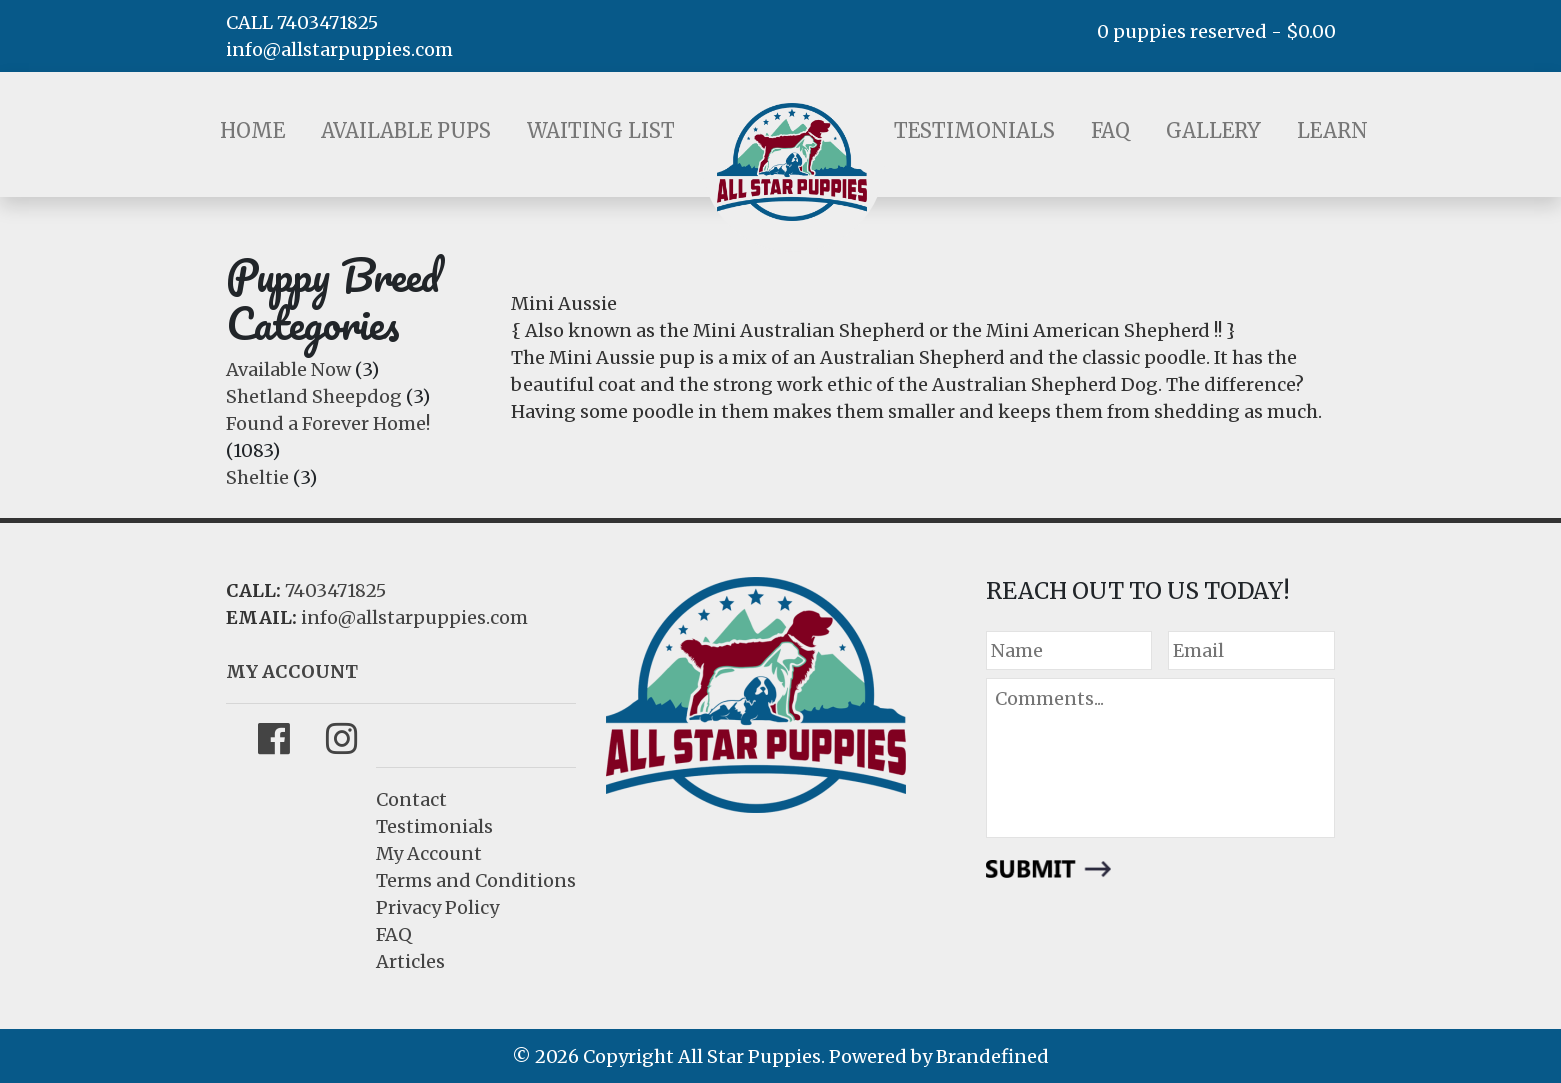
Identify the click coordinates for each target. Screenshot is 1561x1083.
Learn (1332, 130)
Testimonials (974, 130)
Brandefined (992, 1056)
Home (252, 130)
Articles (410, 961)
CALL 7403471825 (302, 22)
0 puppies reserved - (1216, 31)
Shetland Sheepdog (314, 396)
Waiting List (601, 130)
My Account (429, 853)
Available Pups (406, 130)
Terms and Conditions (476, 880)
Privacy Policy (437, 907)
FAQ (1110, 130)
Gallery (1213, 130)
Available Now (288, 369)
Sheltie (257, 477)
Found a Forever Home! (328, 423)
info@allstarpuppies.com (339, 49)
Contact (411, 799)
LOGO (792, 162)
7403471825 (335, 590)
